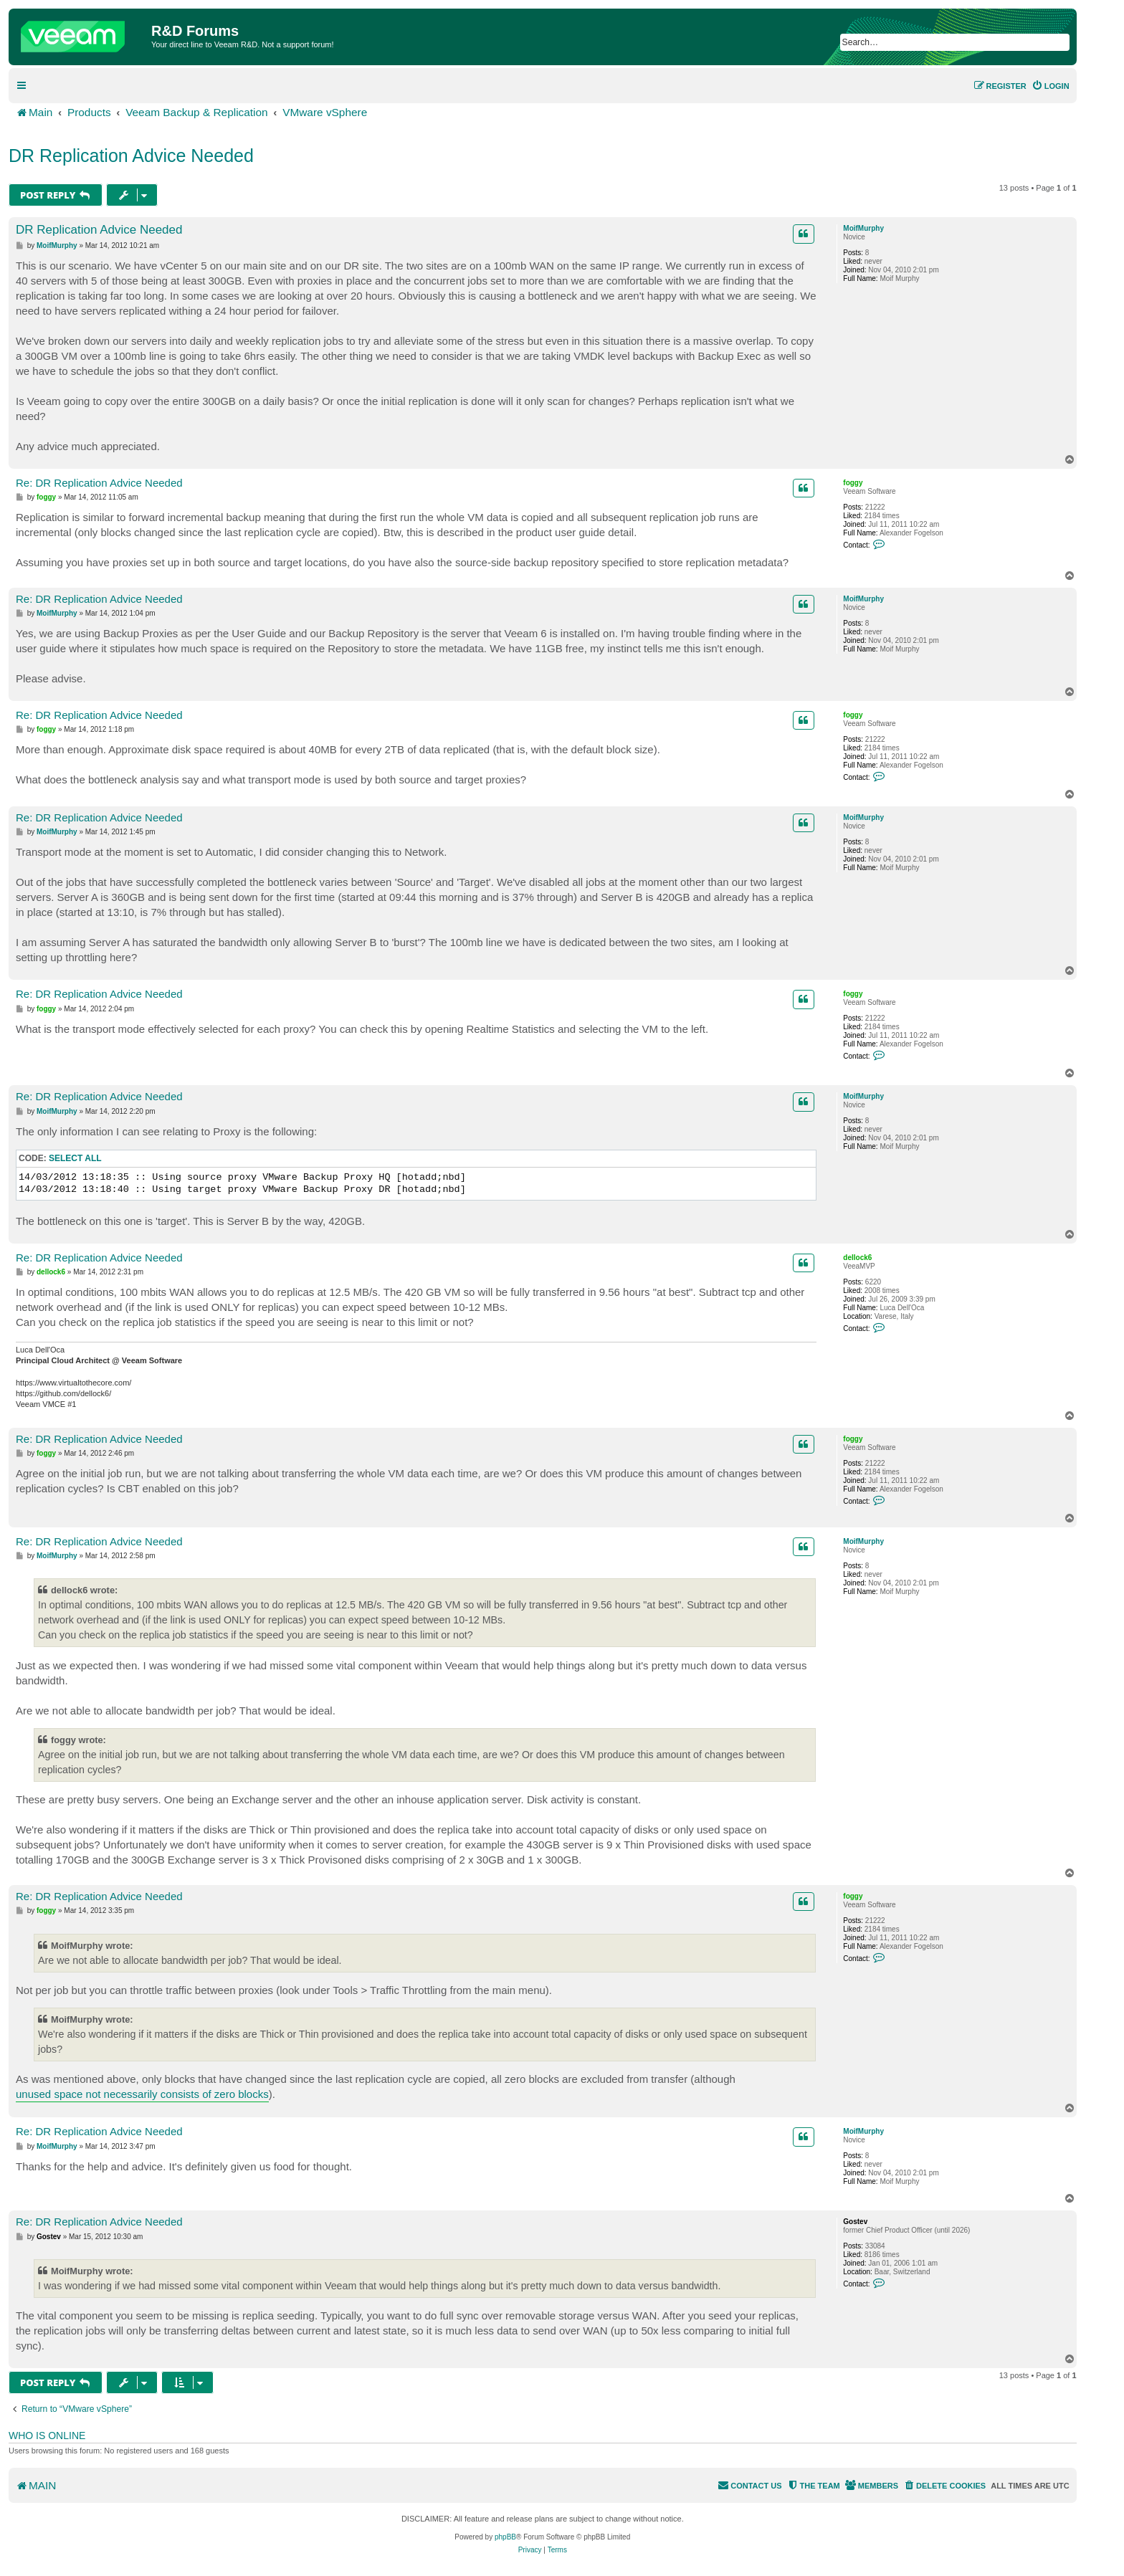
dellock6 (857, 1257)
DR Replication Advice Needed (131, 156)
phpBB (505, 2537)
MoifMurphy (863, 228)
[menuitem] (1051, 86)
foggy (852, 483)
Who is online (47, 2435)
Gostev (855, 2222)
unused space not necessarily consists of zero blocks (142, 2094)
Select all (75, 1158)
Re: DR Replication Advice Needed (99, 483)
